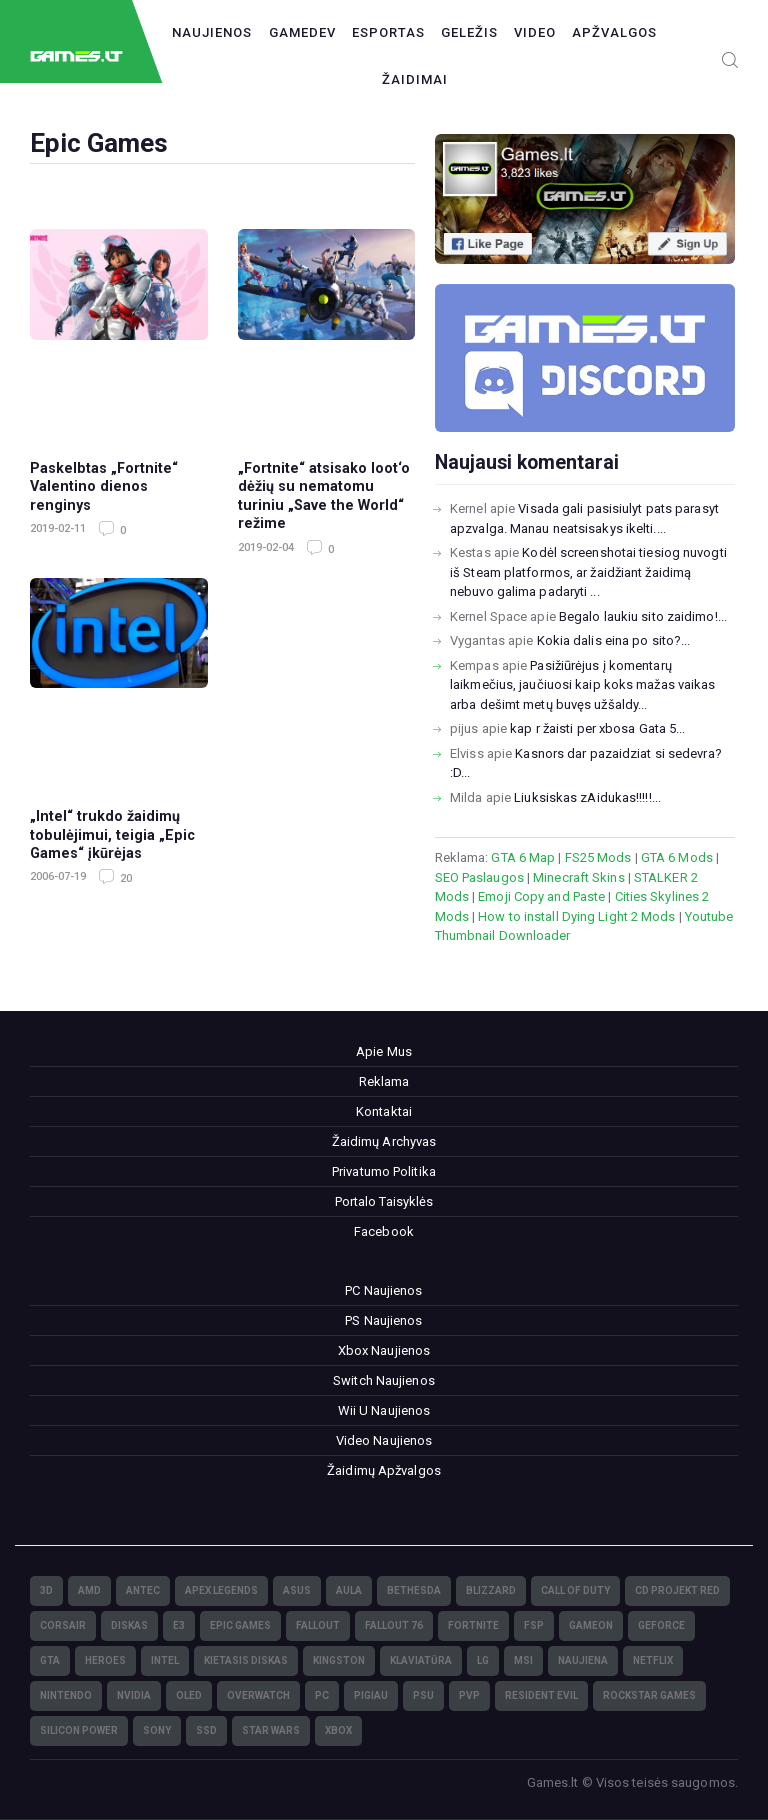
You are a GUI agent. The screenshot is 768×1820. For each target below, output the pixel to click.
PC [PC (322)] (322, 1695)
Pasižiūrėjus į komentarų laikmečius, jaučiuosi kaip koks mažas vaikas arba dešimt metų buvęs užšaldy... (582, 685)
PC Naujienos (383, 1290)
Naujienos (212, 32)
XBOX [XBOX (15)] (338, 1730)
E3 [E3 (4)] (179, 1625)
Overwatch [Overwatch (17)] (258, 1695)
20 (124, 878)
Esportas (388, 32)
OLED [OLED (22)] (189, 1695)
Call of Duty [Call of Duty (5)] (575, 1590)
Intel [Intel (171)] (165, 1660)
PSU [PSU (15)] (423, 1695)
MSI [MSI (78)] (523, 1660)
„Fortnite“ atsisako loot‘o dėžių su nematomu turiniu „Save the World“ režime (324, 496)
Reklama (384, 1081)
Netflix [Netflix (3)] (653, 1660)
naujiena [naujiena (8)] (583, 1660)
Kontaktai (384, 1111)
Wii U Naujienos (384, 1410)
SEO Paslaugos (479, 877)
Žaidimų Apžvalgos (384, 1470)
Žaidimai (415, 79)
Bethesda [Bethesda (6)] (414, 1590)
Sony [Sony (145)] (157, 1730)
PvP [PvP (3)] (469, 1695)
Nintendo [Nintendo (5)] (66, 1695)
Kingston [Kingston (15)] (339, 1660)
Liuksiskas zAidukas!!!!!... (587, 797)
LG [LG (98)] (483, 1660)
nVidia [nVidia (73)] (134, 1695)
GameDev (302, 32)
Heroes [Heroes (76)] (105, 1660)
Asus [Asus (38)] (297, 1590)
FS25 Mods (598, 857)
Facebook (384, 1231)
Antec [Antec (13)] (143, 1590)
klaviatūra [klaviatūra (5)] (421, 1660)
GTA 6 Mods (677, 857)
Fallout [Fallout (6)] (318, 1625)
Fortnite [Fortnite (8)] (473, 1625)
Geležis (469, 32)
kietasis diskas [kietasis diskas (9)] (246, 1660)
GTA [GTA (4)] (50, 1660)
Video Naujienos (384, 1440)
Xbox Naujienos (384, 1350)
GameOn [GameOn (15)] (591, 1625)
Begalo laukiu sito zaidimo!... (643, 616)
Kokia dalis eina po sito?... (614, 640)
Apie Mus (384, 1051)
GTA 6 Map (523, 857)
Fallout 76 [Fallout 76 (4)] (394, 1625)
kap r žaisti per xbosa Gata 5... (597, 728)
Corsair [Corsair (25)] (63, 1625)
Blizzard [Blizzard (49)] (491, 1590)
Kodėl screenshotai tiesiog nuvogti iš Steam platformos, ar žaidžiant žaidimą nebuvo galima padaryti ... (588, 572)
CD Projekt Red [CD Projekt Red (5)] (677, 1590)
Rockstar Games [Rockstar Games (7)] (649, 1695)
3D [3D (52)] (46, 1590)
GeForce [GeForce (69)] (661, 1625)
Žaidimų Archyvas (384, 1141)
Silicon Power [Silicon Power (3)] (79, 1730)
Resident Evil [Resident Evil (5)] (541, 1695)
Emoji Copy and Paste (541, 896)
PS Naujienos (383, 1320)
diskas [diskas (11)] (129, 1625)
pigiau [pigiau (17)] (371, 1695)
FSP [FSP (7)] (534, 1625)
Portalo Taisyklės (384, 1201)
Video (535, 32)
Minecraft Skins (579, 877)
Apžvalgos (614, 32)
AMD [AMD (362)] (89, 1590)
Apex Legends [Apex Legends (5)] (221, 1590)
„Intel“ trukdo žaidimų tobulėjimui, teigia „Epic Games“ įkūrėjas (112, 834)
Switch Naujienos (384, 1380)
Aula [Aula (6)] (349, 1590)
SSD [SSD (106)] (206, 1730)
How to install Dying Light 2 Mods (576, 916)
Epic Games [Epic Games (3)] (240, 1625)
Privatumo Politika (384, 1171)
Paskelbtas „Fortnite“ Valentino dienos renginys (104, 486)
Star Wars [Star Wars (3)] (271, 1730)
